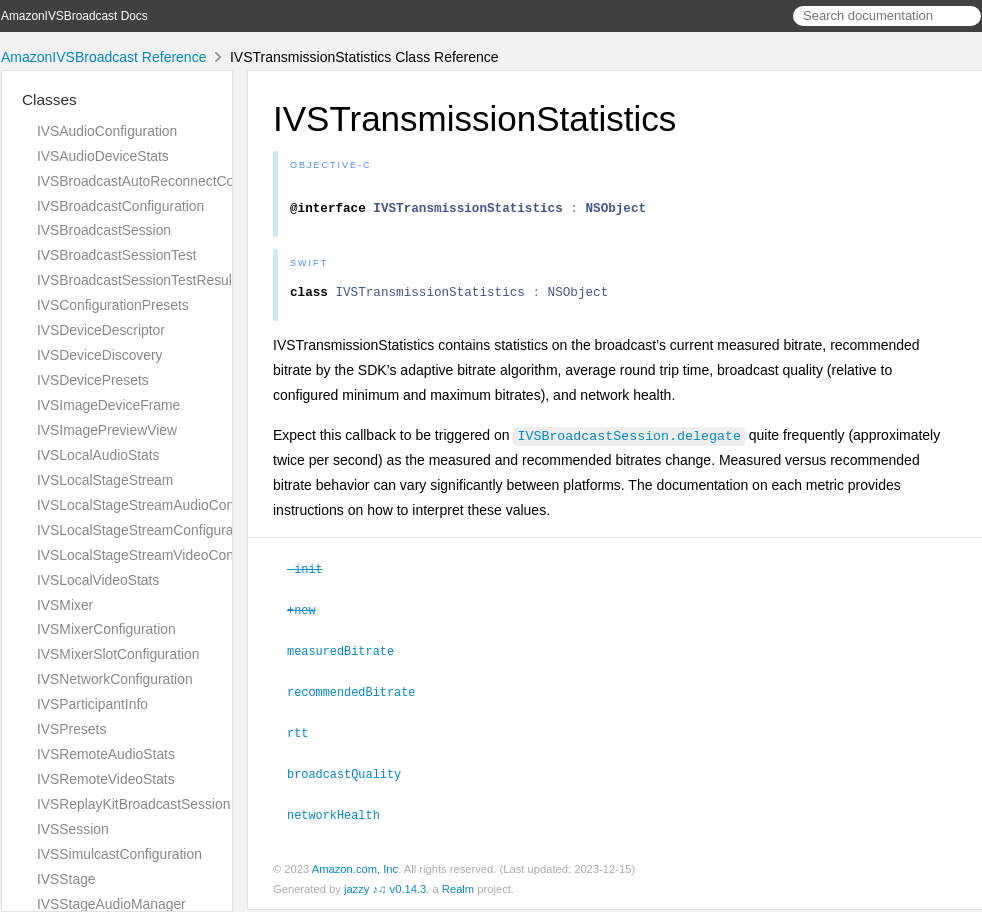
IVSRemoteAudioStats (106, 754)
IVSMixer (65, 605)
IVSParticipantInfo (92, 704)
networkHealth (342, 817)
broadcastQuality (352, 777)
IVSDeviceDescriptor (101, 330)
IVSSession (73, 829)
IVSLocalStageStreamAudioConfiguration (164, 505)
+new (310, 617)
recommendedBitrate (359, 697)
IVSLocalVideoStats (98, 580)
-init (313, 577)
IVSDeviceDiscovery (100, 355)
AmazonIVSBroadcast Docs (74, 16)
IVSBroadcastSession (104, 230)
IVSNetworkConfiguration (115, 679)
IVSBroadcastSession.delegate (628, 444)
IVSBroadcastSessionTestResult (136, 280)
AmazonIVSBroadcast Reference (103, 57)
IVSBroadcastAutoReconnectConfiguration (168, 181)
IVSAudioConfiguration (107, 131)
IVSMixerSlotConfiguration (118, 654)
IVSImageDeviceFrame (108, 405)
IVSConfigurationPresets (113, 305)
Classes (49, 99)
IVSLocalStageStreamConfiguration (146, 530)
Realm (458, 891)
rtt (306, 737)
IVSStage (66, 879)
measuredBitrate (349, 657)
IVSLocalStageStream (105, 480)
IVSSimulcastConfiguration (119, 854)
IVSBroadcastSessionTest (116, 255)
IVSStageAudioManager (111, 904)
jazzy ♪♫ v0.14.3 (385, 891)
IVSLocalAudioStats (98, 455)
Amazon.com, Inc (355, 871)
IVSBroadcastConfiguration (120, 206)
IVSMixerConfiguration (106, 629)
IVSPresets (71, 729)
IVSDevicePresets (93, 380)
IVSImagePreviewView (107, 430)
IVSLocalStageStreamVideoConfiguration (164, 555)
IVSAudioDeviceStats (103, 156)
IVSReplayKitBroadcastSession (133, 804)
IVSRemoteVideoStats (106, 779)
